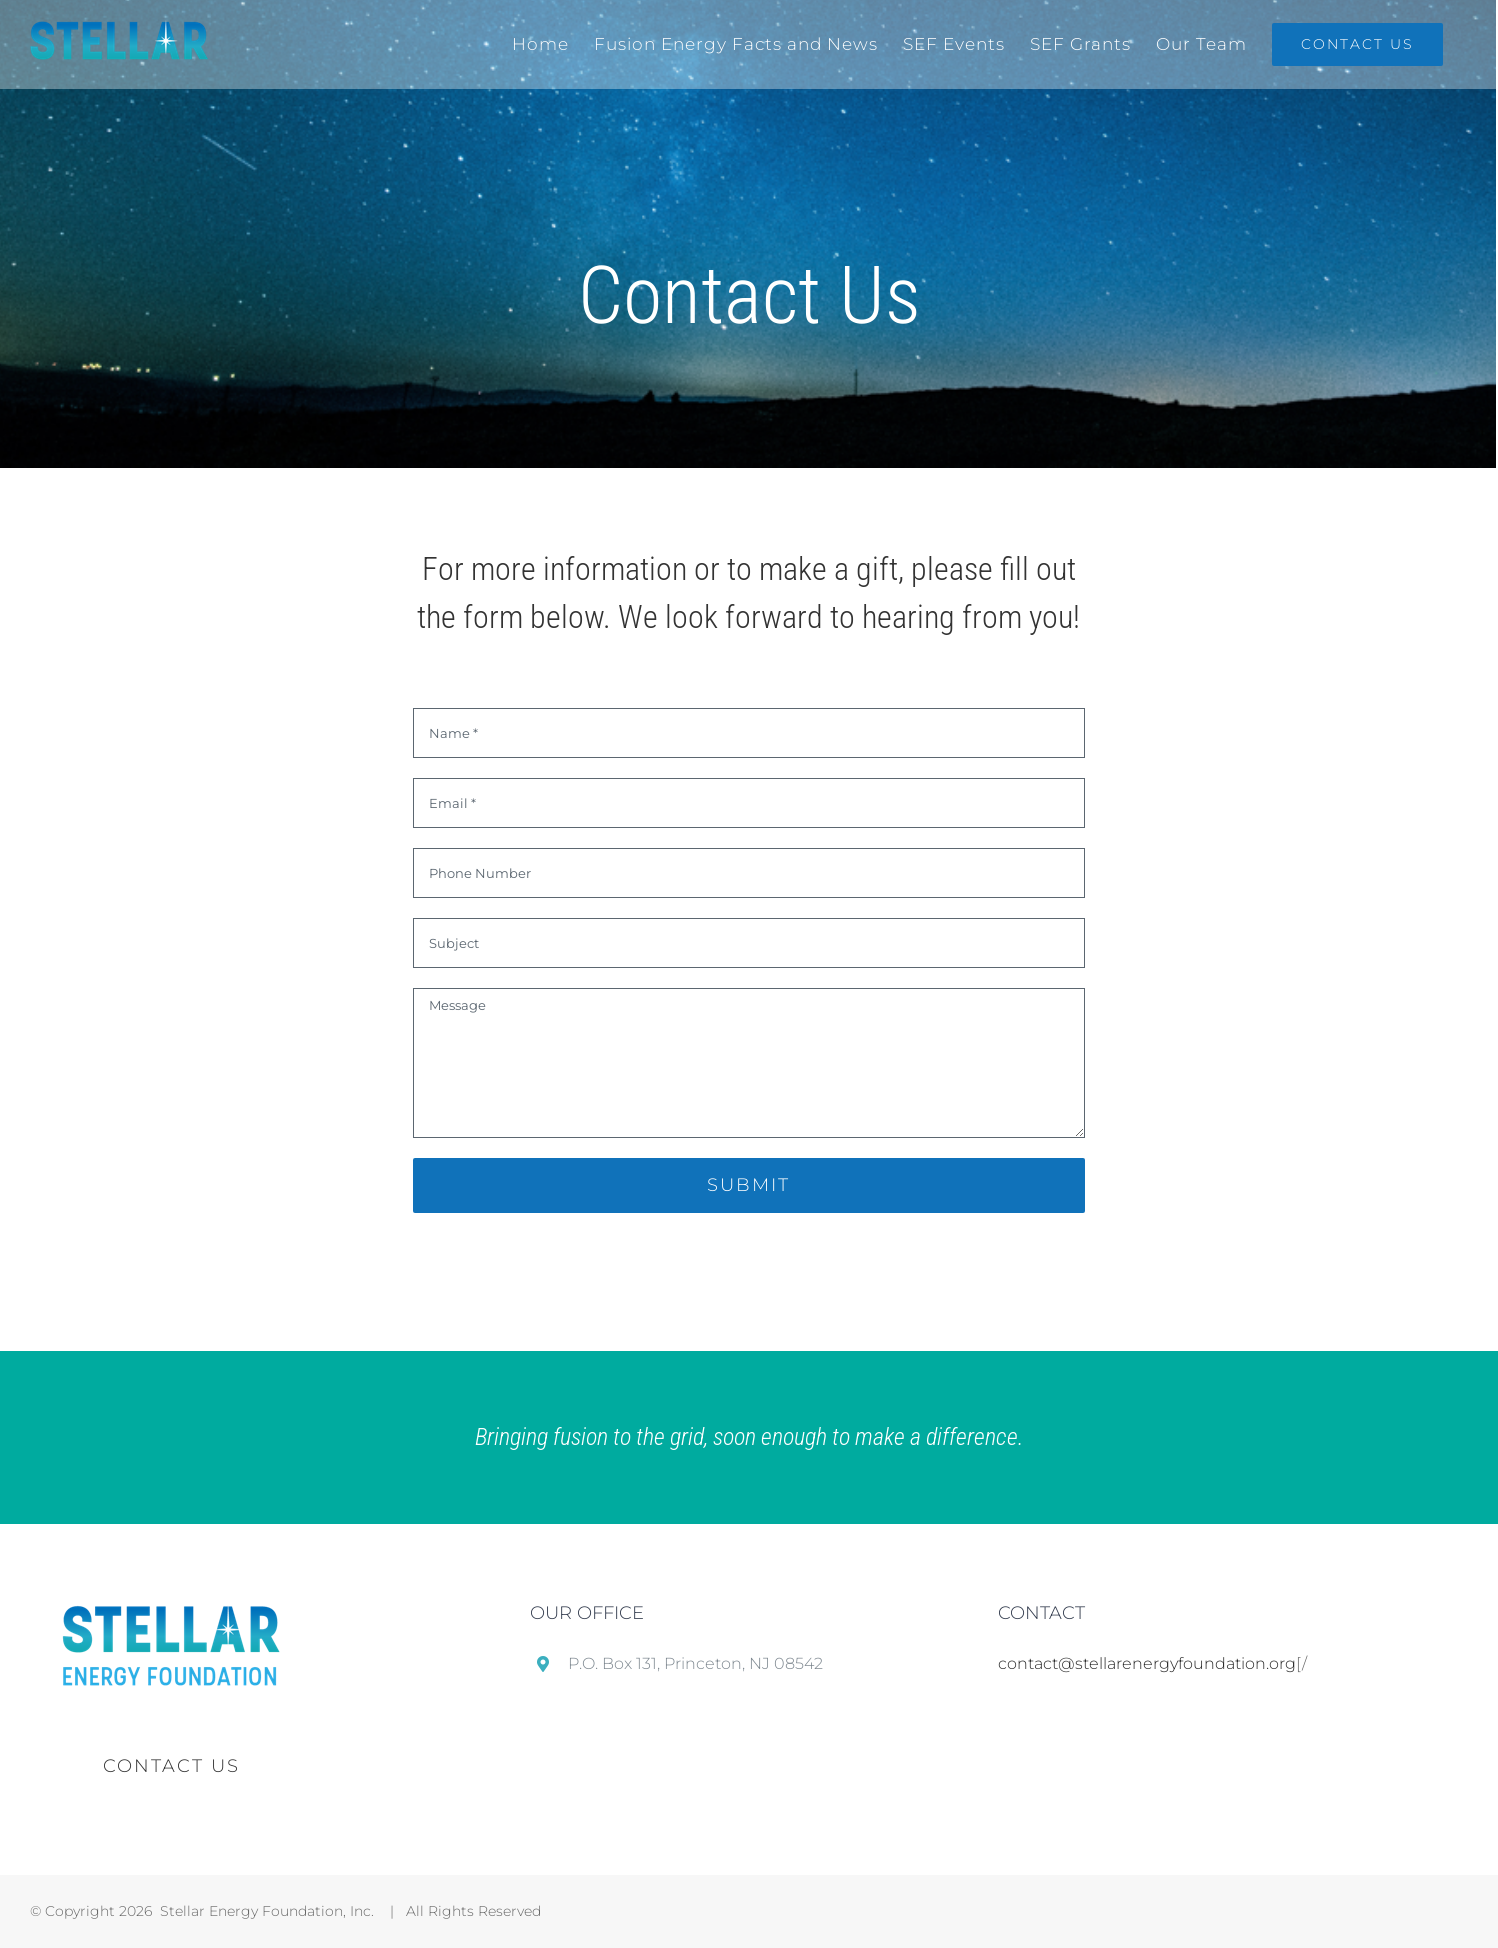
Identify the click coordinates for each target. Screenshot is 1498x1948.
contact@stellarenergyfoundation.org (1147, 1663)
